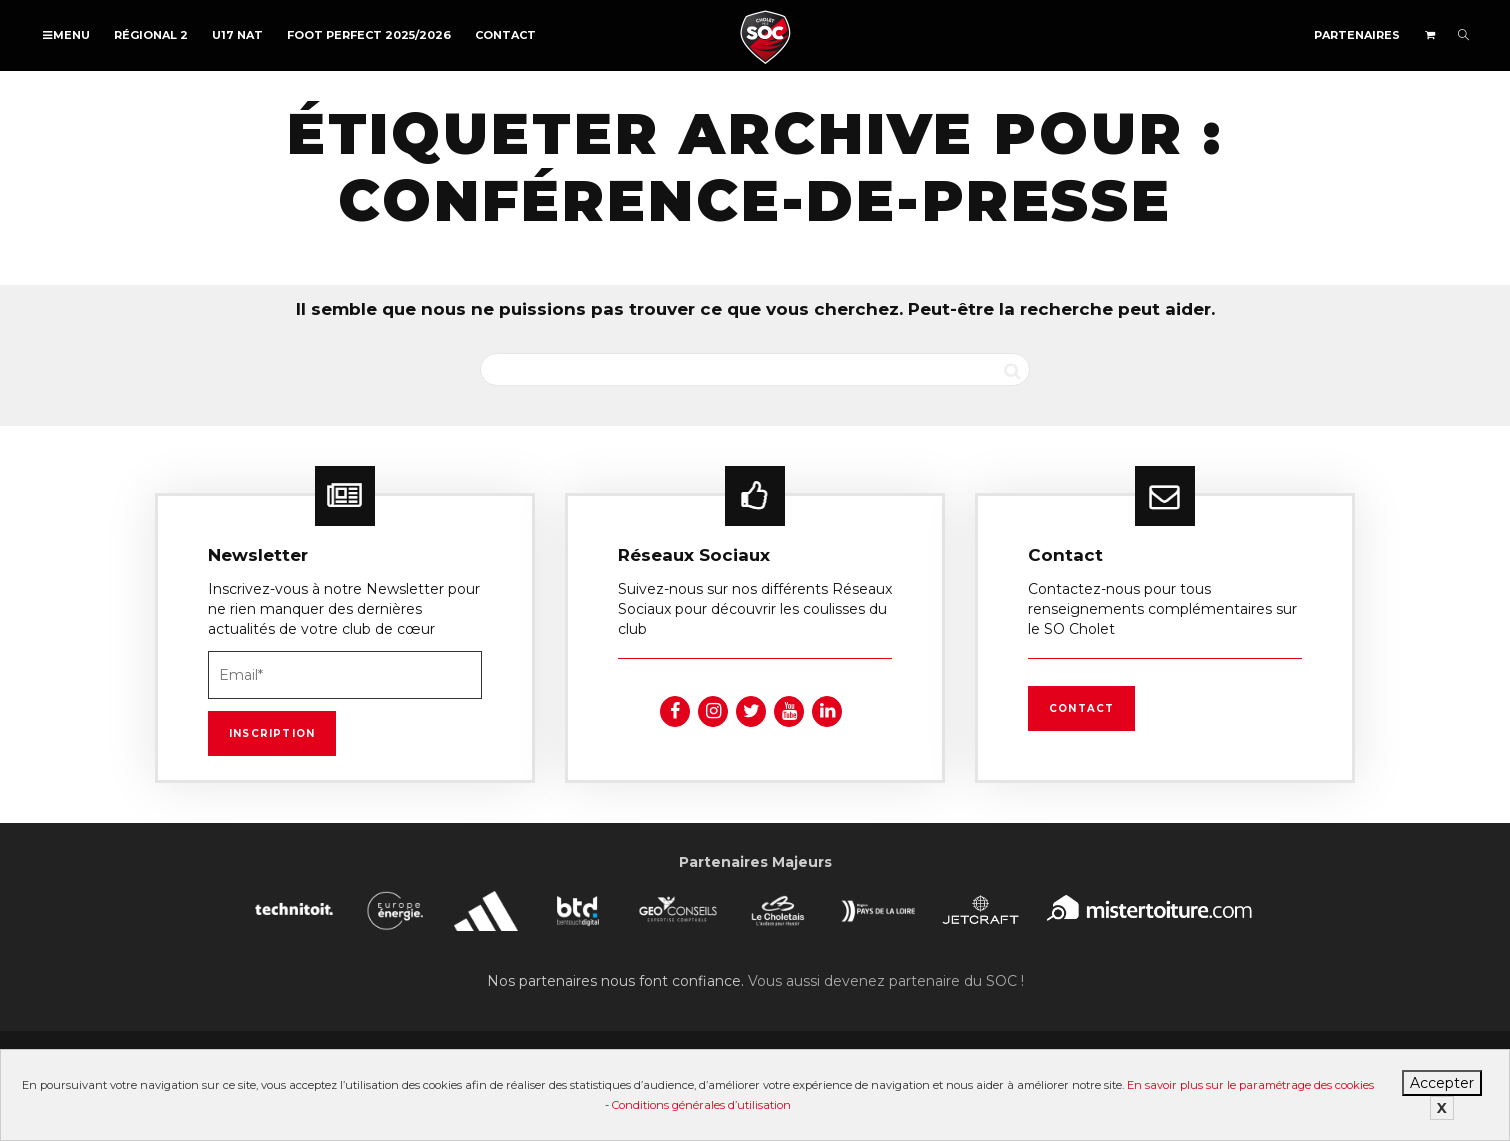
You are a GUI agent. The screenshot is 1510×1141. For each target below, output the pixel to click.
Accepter (1442, 1083)
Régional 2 (151, 35)
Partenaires (1357, 35)
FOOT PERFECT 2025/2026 (369, 35)
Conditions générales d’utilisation (701, 1105)
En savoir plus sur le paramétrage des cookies (1250, 1085)
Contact (505, 35)
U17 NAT (237, 35)
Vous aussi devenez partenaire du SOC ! (886, 981)
